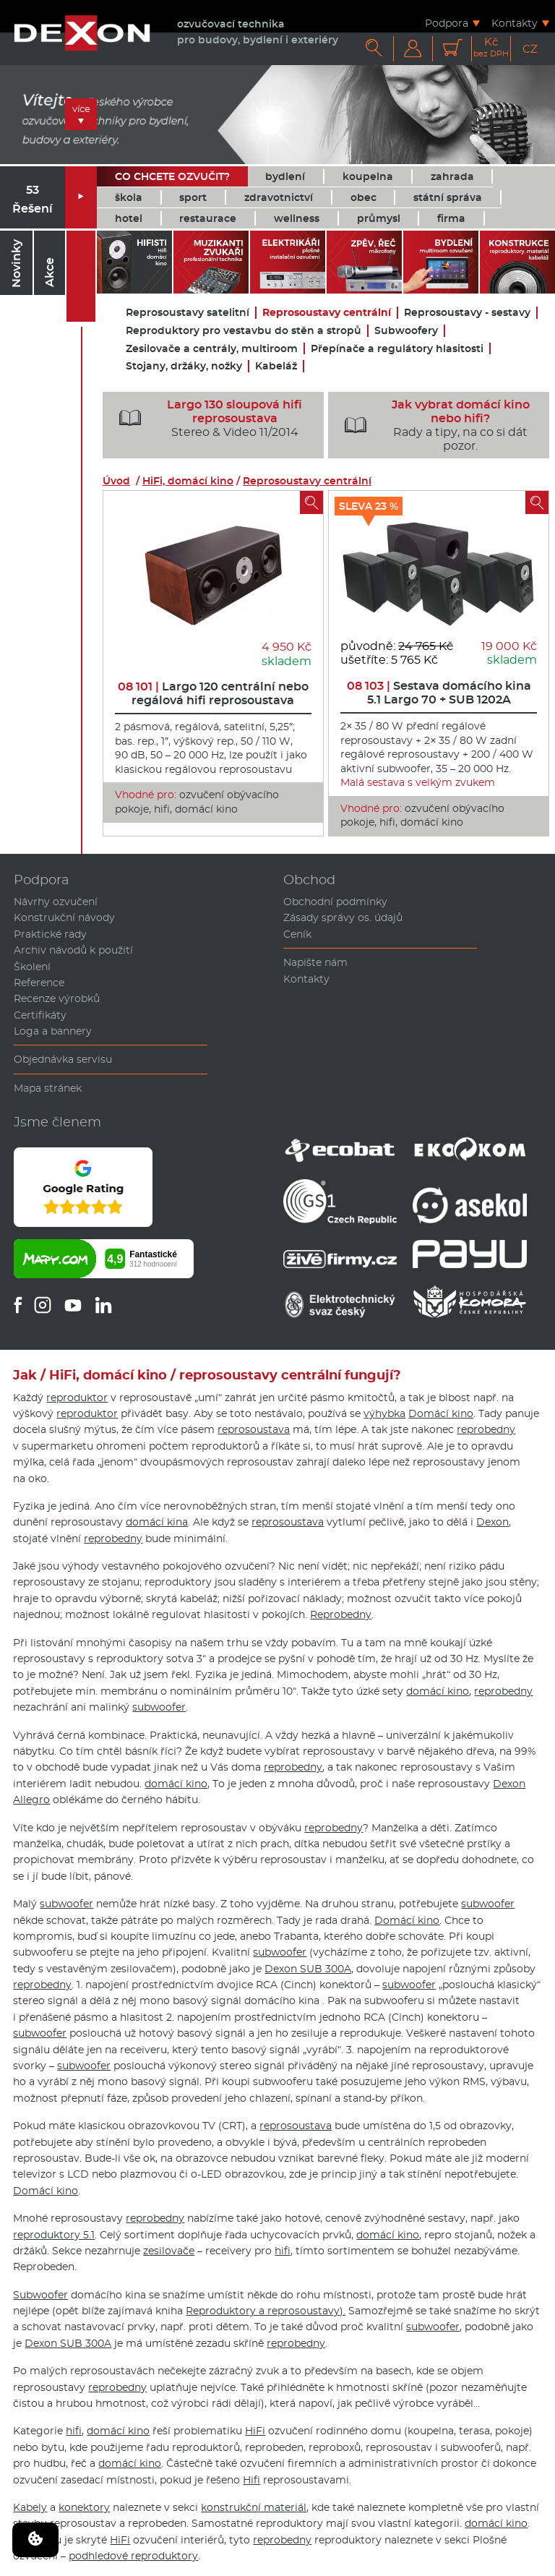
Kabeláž (276, 366)
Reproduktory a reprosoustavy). (265, 2310)
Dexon (492, 1521)
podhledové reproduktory (133, 2555)
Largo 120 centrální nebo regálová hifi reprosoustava (213, 693)
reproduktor (77, 1397)
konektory (84, 2507)
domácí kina (157, 1521)
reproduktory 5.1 (54, 2234)
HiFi (255, 2430)
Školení (32, 966)
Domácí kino (440, 1413)
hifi (283, 2250)
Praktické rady (50, 934)
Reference (39, 982)
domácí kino (437, 1691)
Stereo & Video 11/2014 (205, 419)
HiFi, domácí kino (187, 480)
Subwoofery (406, 331)
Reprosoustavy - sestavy (467, 313)
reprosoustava (254, 1429)
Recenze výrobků (57, 998)
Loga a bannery (53, 1030)
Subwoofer (40, 2294)
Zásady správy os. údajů (343, 917)
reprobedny (486, 1429)
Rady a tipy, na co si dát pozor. (431, 425)
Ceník (297, 934)
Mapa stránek (48, 1088)
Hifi (251, 2479)
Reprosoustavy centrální (326, 313)
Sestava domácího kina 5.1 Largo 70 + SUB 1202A (439, 692)
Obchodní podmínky (335, 901)
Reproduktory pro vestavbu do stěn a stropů (243, 331)
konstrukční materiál (253, 2507)
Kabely (30, 2507)
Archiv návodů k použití (73, 950)
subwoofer (159, 1706)
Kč (491, 47)
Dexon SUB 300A (68, 2343)
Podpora (446, 23)
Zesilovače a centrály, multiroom (212, 349)
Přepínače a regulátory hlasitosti (397, 349)
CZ (530, 49)
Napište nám (315, 962)
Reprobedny (340, 1614)
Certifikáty (40, 1015)
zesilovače (168, 2250)
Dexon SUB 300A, (308, 1968)
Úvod (116, 480)
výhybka (384, 1413)
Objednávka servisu (63, 1059)
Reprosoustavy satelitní (187, 313)
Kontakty (514, 23)
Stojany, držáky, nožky (184, 366)
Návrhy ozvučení (56, 901)
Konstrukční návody (64, 917)
